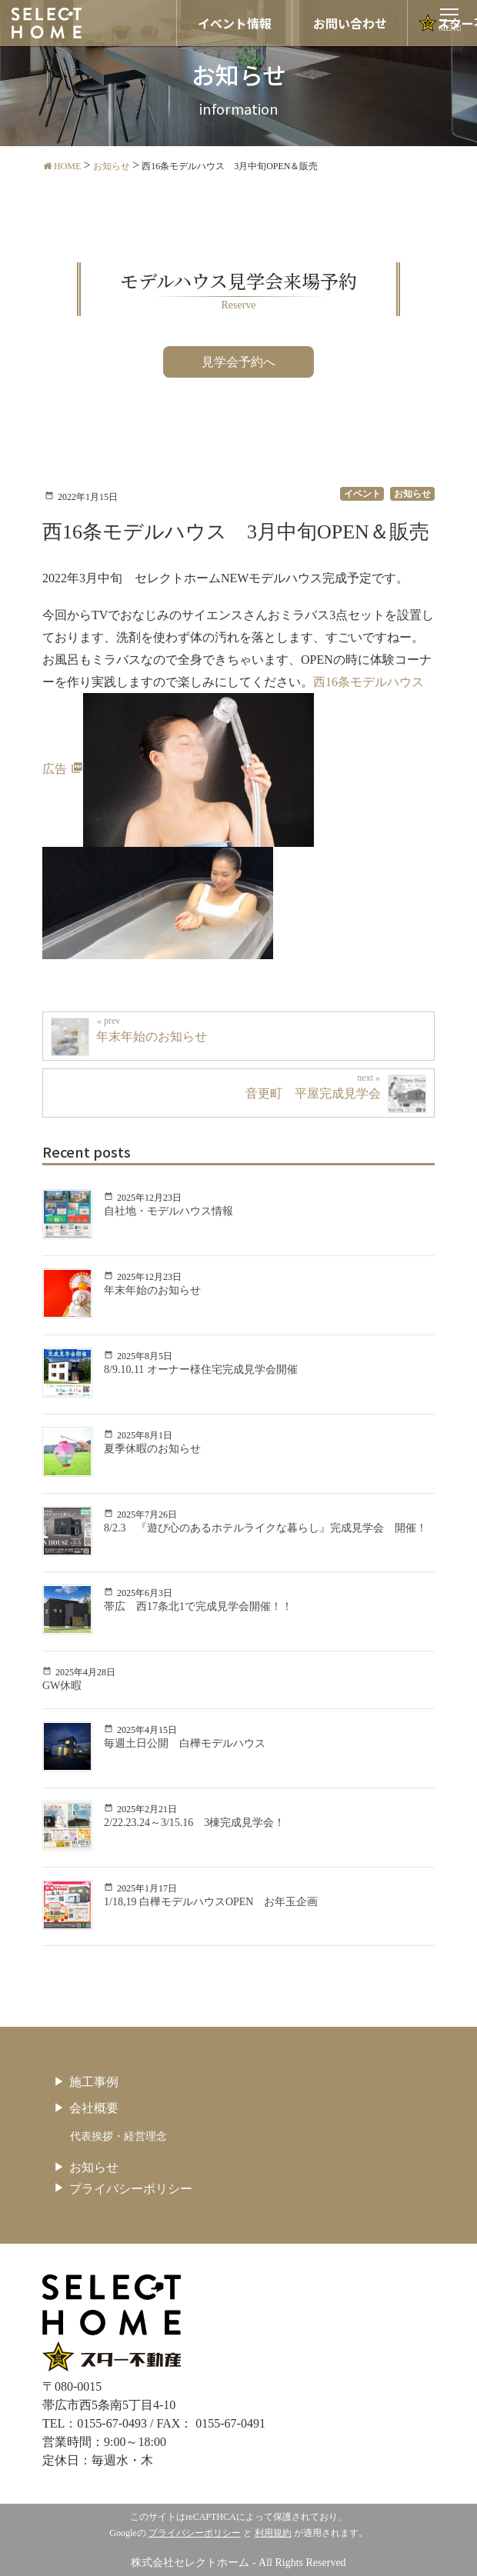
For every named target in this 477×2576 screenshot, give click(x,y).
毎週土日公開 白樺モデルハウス (184, 1743)
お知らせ (93, 2167)
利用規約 (273, 2533)
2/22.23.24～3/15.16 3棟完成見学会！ (194, 1822)
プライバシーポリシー (130, 2188)
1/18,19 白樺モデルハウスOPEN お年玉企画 (211, 1902)
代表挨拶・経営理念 (118, 2136)
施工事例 (93, 2081)
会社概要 (93, 2107)
